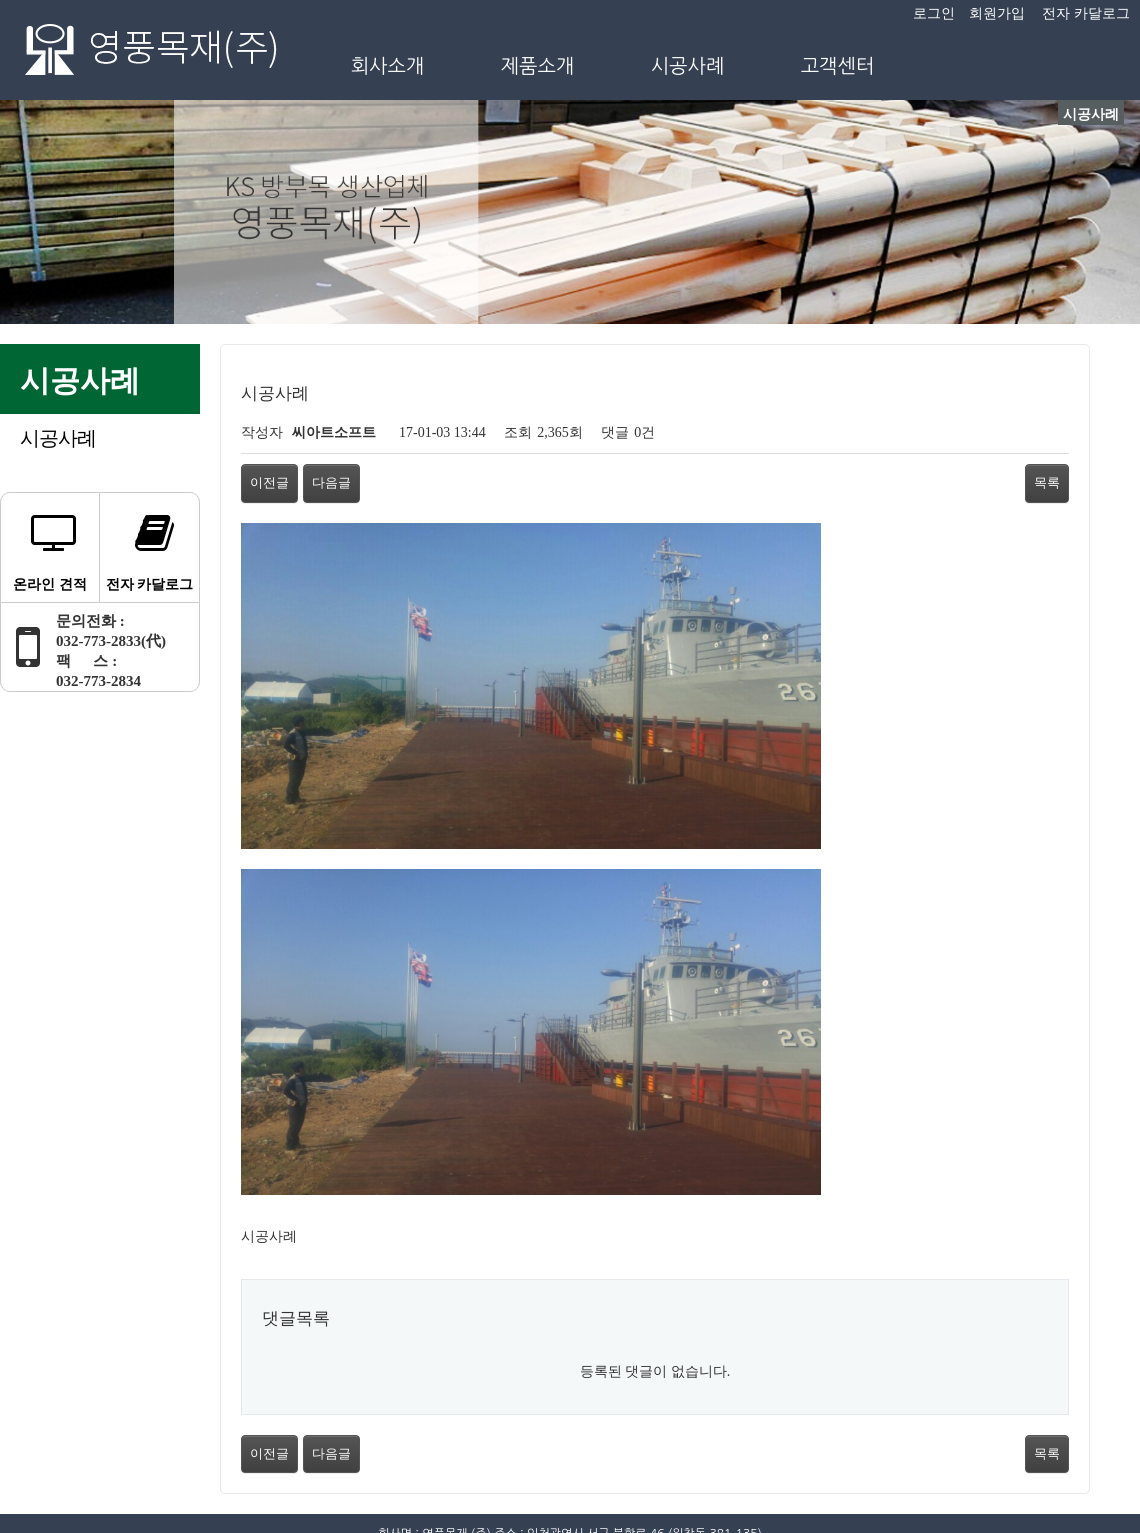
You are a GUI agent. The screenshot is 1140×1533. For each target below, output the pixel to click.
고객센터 (838, 66)
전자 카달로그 (1086, 13)
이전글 (269, 482)
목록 (1047, 482)
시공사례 (688, 66)
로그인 (934, 13)
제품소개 (538, 66)
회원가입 (997, 13)
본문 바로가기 (0, 0)
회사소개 (388, 66)
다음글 (331, 482)
